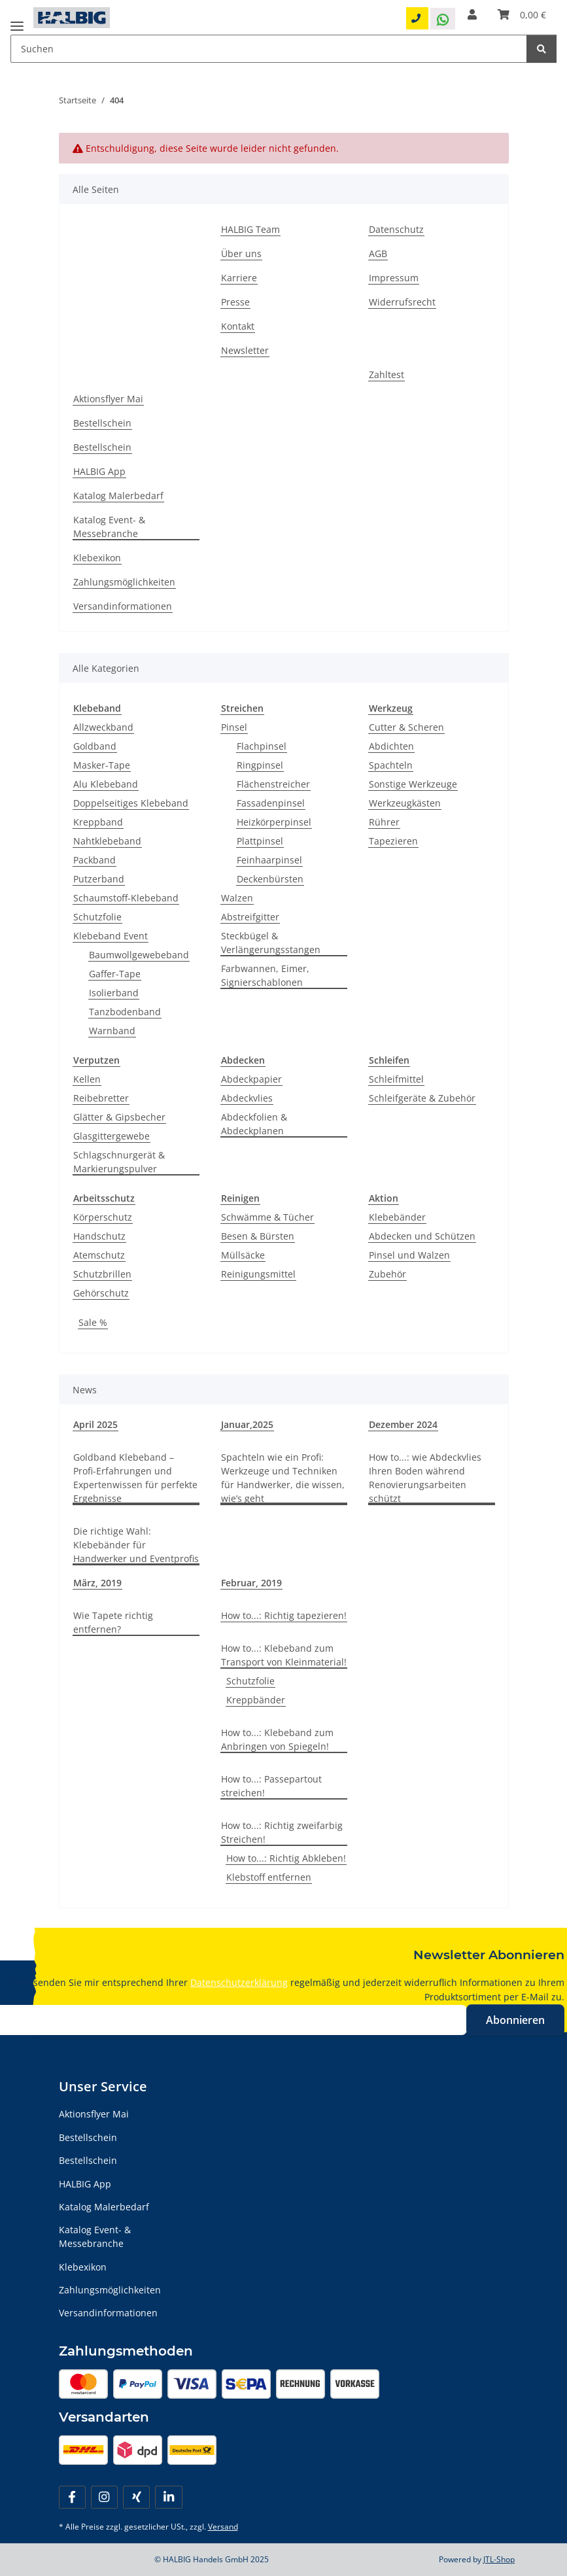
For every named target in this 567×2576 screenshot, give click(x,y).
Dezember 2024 (403, 1424)
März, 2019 (97, 1582)
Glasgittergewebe (111, 1136)
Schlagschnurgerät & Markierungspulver (119, 1162)
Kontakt (237, 326)
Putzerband (98, 879)
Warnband (112, 1030)
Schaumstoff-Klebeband (126, 898)
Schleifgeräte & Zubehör (422, 1098)
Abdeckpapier (251, 1079)
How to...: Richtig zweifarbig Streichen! (282, 1832)
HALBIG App (99, 471)
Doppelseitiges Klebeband (130, 803)
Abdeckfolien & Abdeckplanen (254, 1124)
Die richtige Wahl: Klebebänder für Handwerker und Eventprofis (136, 1545)
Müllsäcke (243, 1255)
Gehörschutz (101, 1293)
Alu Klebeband (105, 784)
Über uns (241, 253)
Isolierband (114, 992)
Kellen (87, 1079)
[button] (472, 14)
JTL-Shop (499, 2559)
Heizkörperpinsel (274, 822)
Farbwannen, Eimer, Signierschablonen (265, 975)
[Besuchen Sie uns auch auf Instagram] (104, 2497)
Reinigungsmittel (258, 1274)
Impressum (394, 277)
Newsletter (245, 350)
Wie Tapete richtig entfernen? (113, 1622)
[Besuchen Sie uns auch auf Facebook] (72, 2497)
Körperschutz (102, 1217)
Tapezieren (393, 841)
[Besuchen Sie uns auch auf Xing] (136, 2497)
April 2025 (95, 1424)
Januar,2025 (247, 1424)
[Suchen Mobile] (268, 49)
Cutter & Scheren (406, 727)
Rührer (384, 822)
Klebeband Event (110, 936)
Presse (235, 302)
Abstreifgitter (250, 917)
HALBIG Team (250, 229)
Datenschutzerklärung (239, 1982)
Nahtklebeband (107, 841)
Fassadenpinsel (271, 803)
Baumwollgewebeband (139, 955)
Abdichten (391, 746)
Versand (223, 2526)
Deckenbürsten (270, 879)
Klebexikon (97, 557)
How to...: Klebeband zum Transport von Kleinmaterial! (284, 1655)
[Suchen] (541, 49)
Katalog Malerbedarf (118, 495)
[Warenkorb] (522, 15)
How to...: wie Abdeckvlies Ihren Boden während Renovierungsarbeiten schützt (425, 1478)
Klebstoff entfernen (268, 1877)
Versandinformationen (122, 606)
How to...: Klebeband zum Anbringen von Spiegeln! (277, 1739)
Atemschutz (99, 1255)
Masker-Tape (101, 765)
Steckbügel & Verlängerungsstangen (270, 943)
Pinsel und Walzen (409, 1255)
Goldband (94, 746)
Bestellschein (102, 423)
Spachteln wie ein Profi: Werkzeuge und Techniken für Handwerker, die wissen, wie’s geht (283, 1478)
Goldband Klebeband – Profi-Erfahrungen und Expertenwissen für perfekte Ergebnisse (135, 1478)
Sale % (92, 1322)
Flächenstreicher (273, 784)
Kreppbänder (255, 1700)
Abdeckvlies (247, 1098)
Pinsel (234, 727)
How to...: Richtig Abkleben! (286, 1858)
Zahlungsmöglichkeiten (124, 582)
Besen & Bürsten (257, 1236)
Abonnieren (515, 2020)
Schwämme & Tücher (267, 1217)
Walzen (237, 898)
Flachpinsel (261, 746)
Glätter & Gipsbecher (119, 1117)
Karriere (239, 277)
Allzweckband (103, 727)
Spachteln (391, 765)
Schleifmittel (396, 1079)
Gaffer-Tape (115, 973)
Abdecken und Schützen (422, 1236)
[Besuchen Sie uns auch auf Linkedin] (168, 2497)
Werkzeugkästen (405, 803)
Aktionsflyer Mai (108, 398)
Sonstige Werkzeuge (413, 784)
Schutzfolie (97, 917)
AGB (378, 253)
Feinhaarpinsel (269, 860)
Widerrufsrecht (402, 302)
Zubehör (387, 1274)
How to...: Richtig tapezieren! (284, 1615)
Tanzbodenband (125, 1011)
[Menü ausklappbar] (17, 21)
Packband (94, 860)
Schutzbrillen (102, 1274)
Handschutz (99, 1236)
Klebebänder (397, 1217)
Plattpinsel (260, 841)
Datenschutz (396, 229)
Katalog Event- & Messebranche (109, 526)
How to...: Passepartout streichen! (271, 1786)
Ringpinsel (260, 765)
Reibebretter (101, 1098)
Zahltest (386, 374)
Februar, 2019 (251, 1582)
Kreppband (98, 822)
